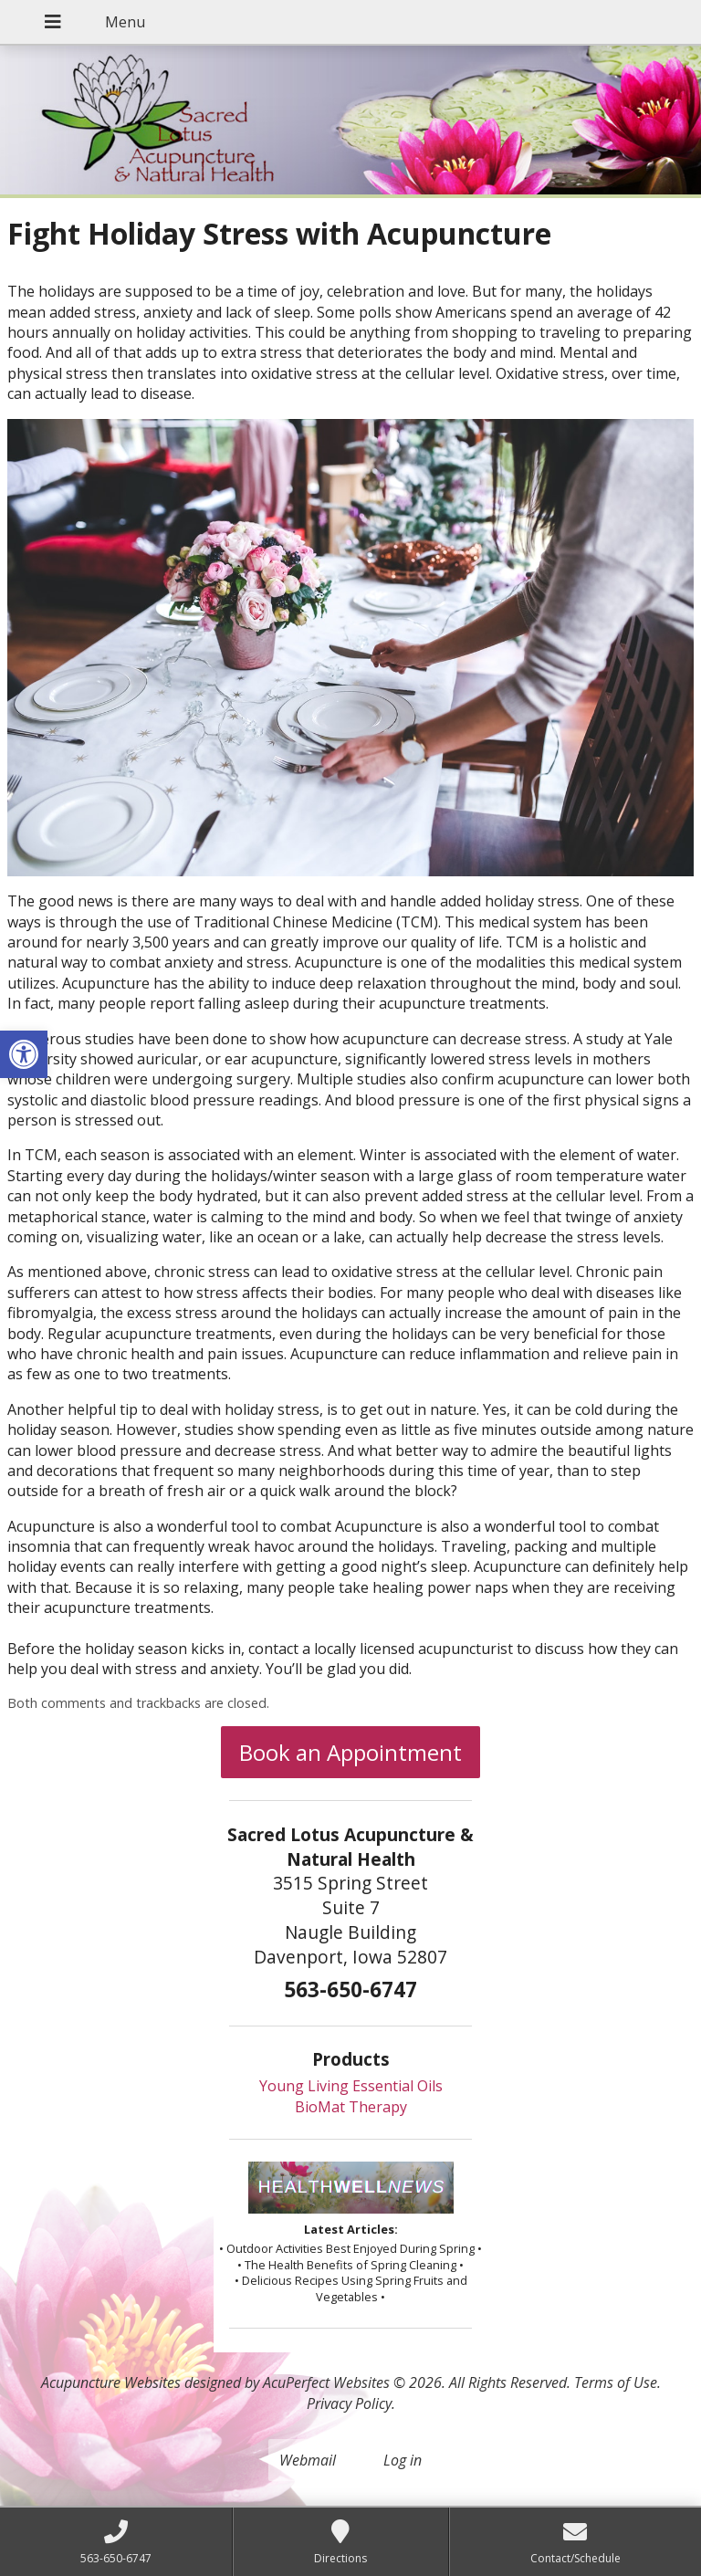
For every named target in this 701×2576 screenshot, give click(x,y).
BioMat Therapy (351, 2107)
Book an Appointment (350, 1752)
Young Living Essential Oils (351, 2086)
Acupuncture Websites (111, 2382)
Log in (402, 2460)
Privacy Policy (349, 2403)
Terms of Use (615, 2382)
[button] (23, 1054)
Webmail (307, 2460)
